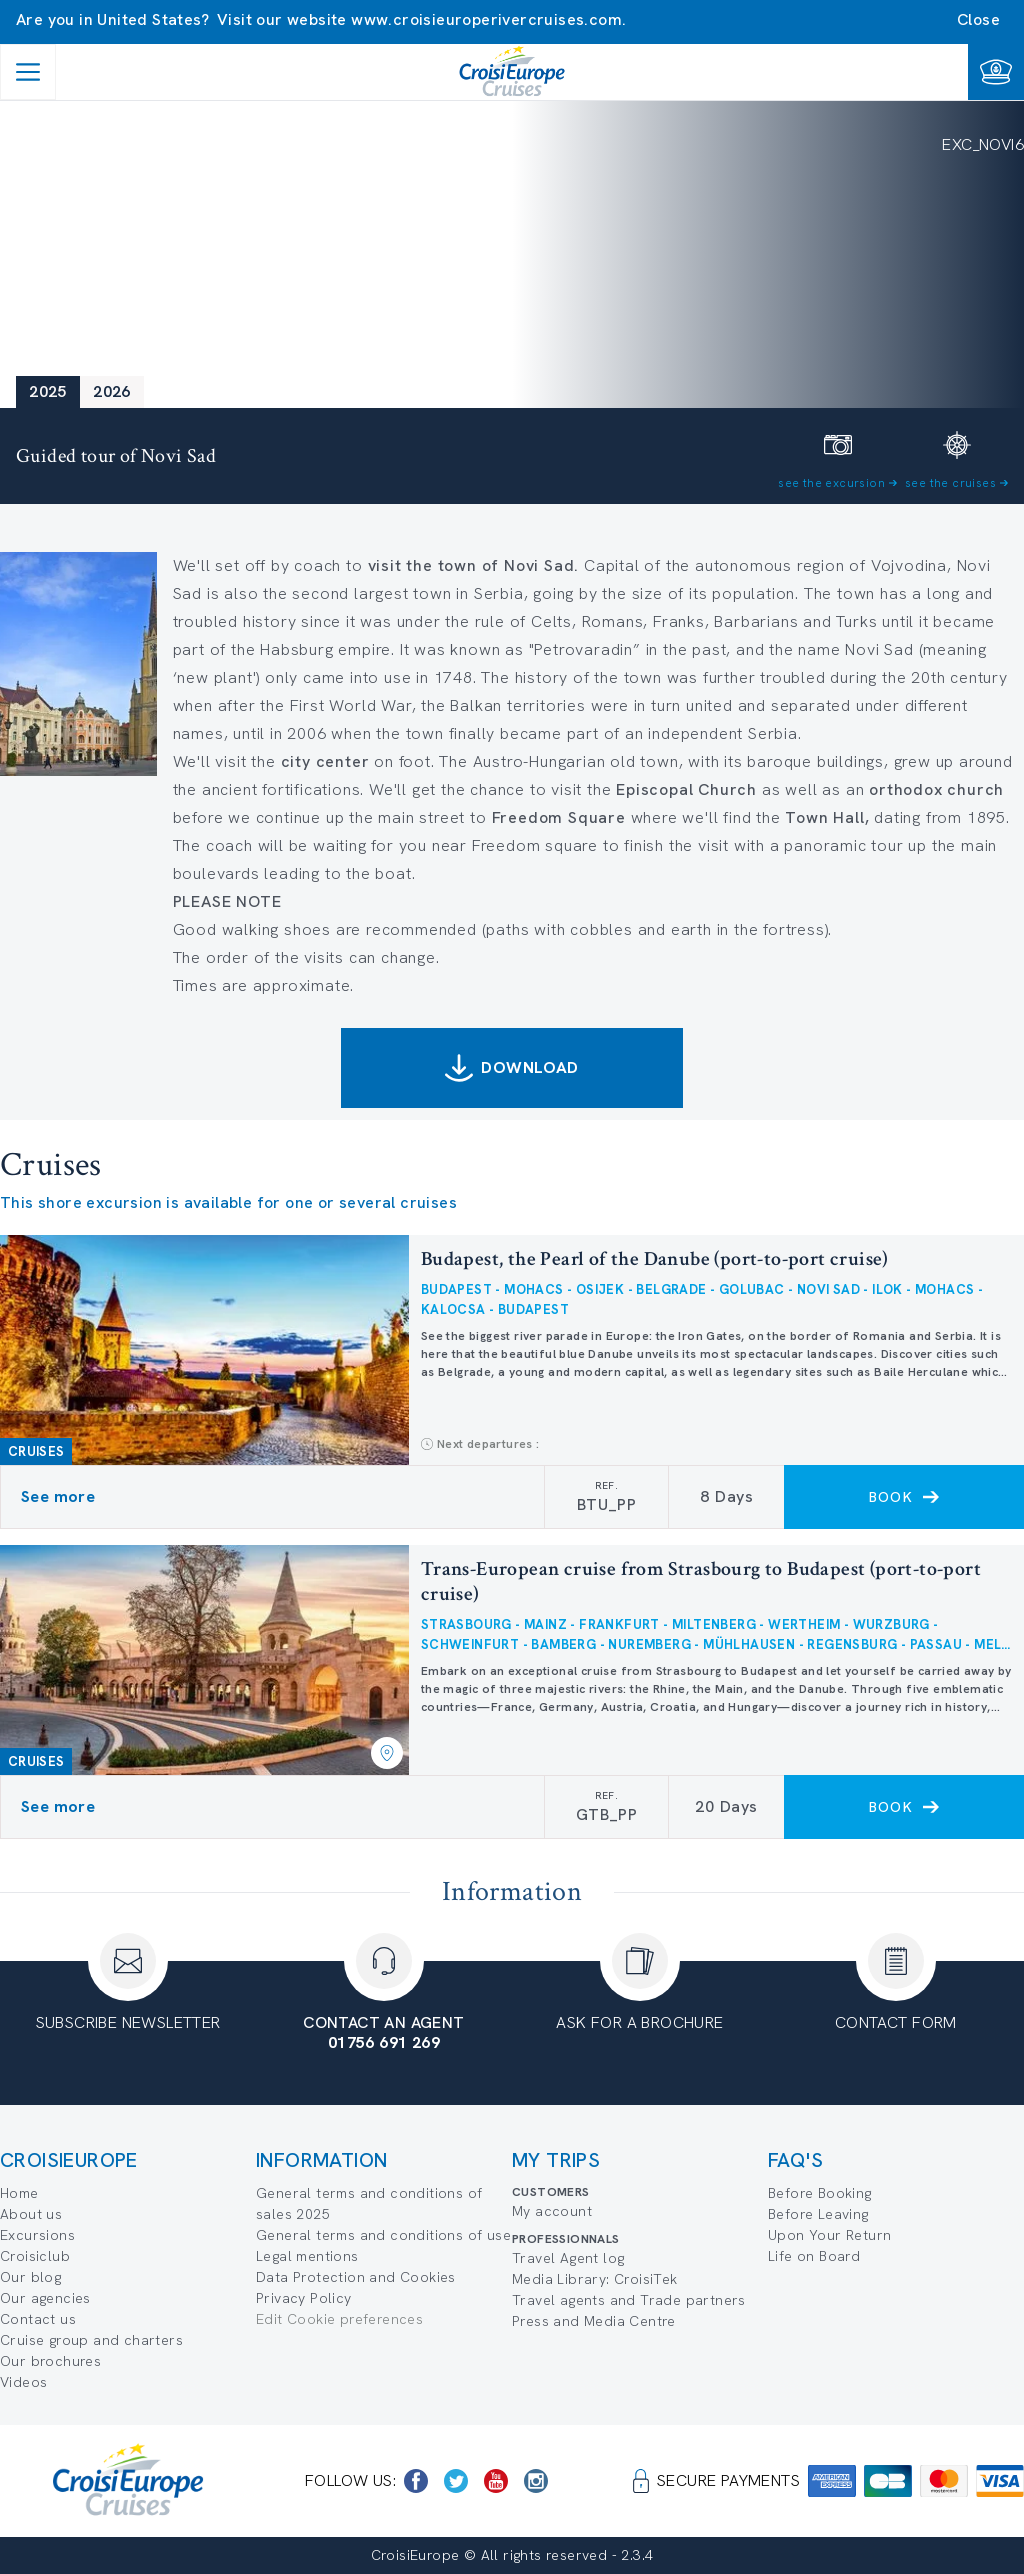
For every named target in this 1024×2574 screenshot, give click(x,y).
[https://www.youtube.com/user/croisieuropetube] (496, 2481)
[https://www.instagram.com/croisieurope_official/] (536, 2481)
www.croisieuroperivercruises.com (486, 19)
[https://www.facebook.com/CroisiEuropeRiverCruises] (416, 2481)
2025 (48, 391)
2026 (112, 391)
